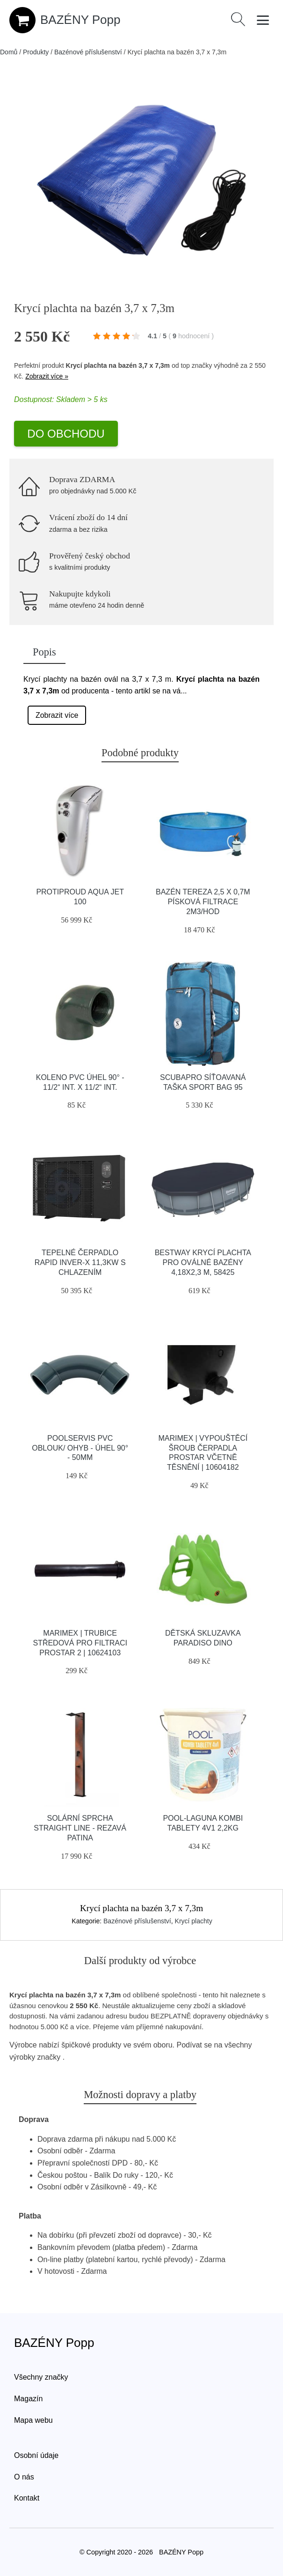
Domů (8, 52)
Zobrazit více (57, 715)
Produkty (36, 52)
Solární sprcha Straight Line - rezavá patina (80, 1828)
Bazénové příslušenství (88, 52)
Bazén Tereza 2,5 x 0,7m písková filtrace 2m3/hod (203, 902)
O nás (24, 2477)
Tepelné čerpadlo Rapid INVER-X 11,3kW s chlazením (80, 1262)
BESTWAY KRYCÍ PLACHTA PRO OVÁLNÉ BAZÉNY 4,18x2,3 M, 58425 (203, 1262)
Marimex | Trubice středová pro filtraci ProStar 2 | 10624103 (80, 1643)
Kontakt (26, 2498)
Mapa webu (33, 2420)
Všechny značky (41, 2377)
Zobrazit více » (46, 376)
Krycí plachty (193, 1921)
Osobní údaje (36, 2455)
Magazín (28, 2399)
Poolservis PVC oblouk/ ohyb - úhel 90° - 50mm (80, 1448)
